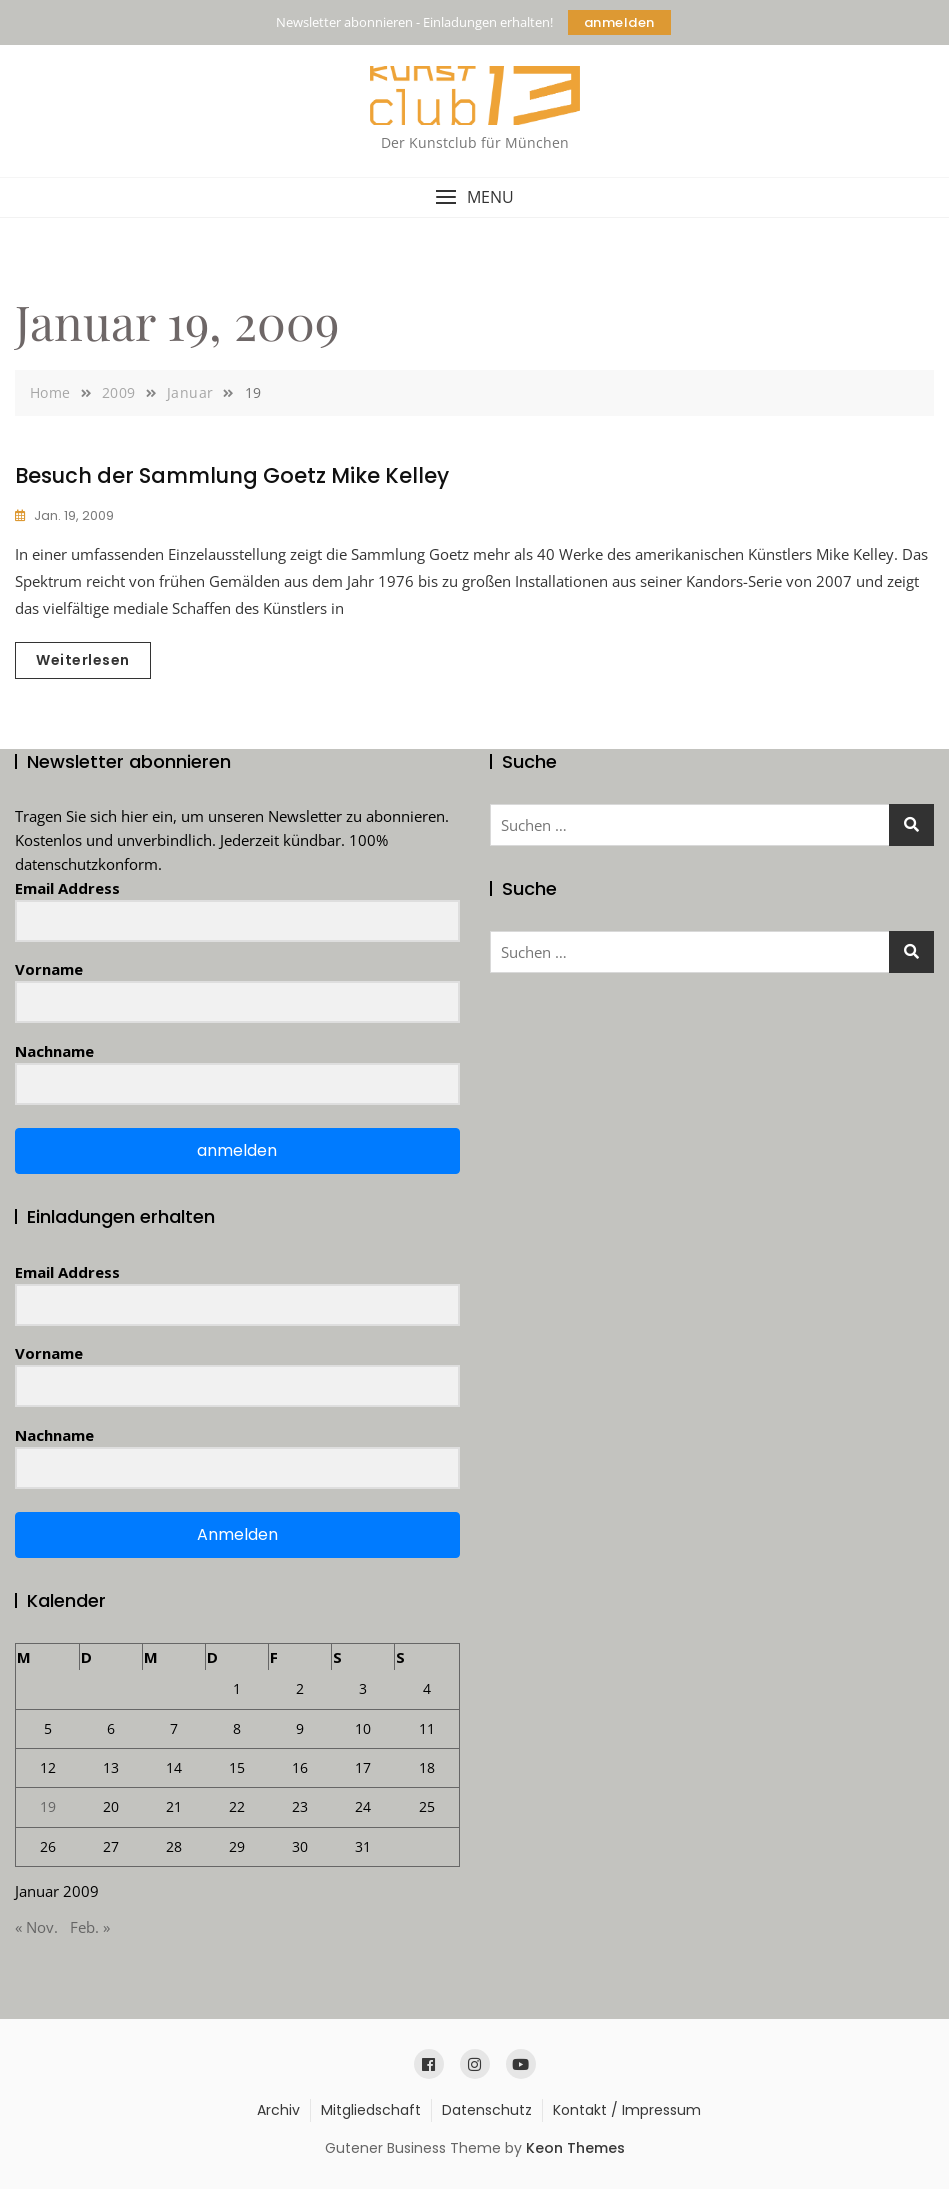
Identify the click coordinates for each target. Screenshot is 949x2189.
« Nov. (36, 1927)
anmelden (619, 22)
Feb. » (90, 1927)
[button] (474, 197)
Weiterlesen (83, 660)
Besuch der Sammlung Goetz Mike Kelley (232, 475)
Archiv (278, 2110)
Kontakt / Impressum (627, 2110)
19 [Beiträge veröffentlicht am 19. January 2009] (48, 1806)
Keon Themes (575, 2148)
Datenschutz (487, 2110)
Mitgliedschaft (371, 2110)
